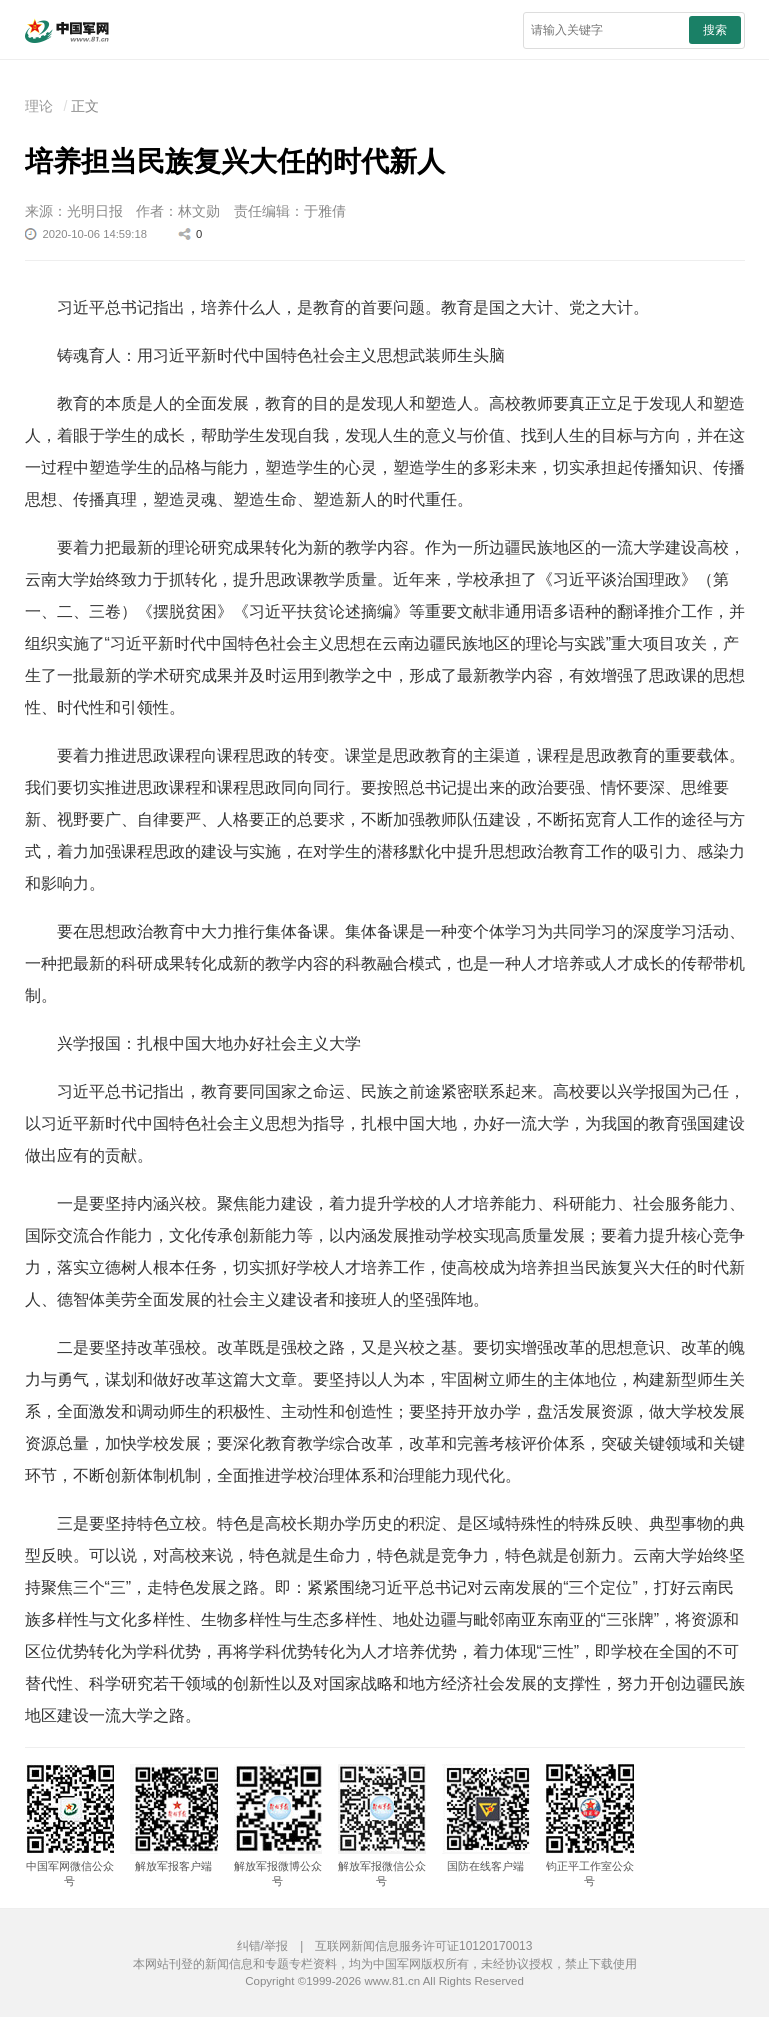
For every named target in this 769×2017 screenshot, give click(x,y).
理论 (39, 106)
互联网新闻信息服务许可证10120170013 (423, 1946)
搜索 (715, 30)
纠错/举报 (262, 1946)
